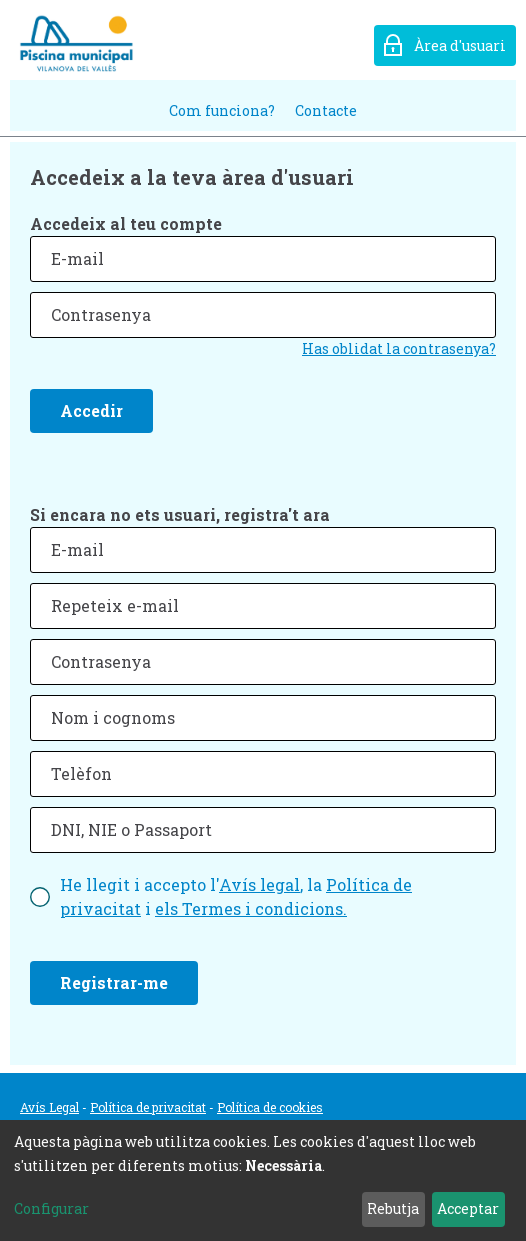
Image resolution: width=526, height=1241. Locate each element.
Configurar (51, 1208)
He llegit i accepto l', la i (236, 896)
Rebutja (393, 1208)
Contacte (326, 110)
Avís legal (259, 884)
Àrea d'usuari (460, 45)
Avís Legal (49, 1107)
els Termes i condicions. (251, 908)
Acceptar (468, 1208)
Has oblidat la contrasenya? (399, 348)
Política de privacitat (148, 1107)
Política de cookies (270, 1107)
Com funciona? (222, 110)
